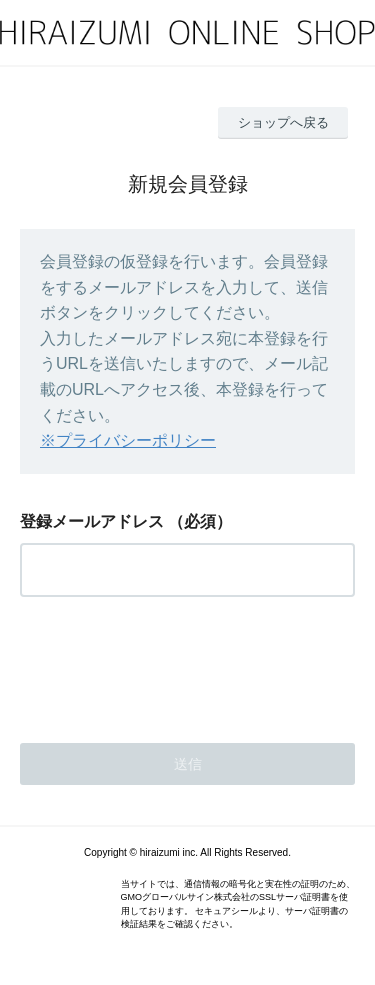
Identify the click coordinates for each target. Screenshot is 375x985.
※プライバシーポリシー (128, 440)
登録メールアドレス (92, 521)
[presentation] (172, 664)
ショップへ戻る (283, 122)
